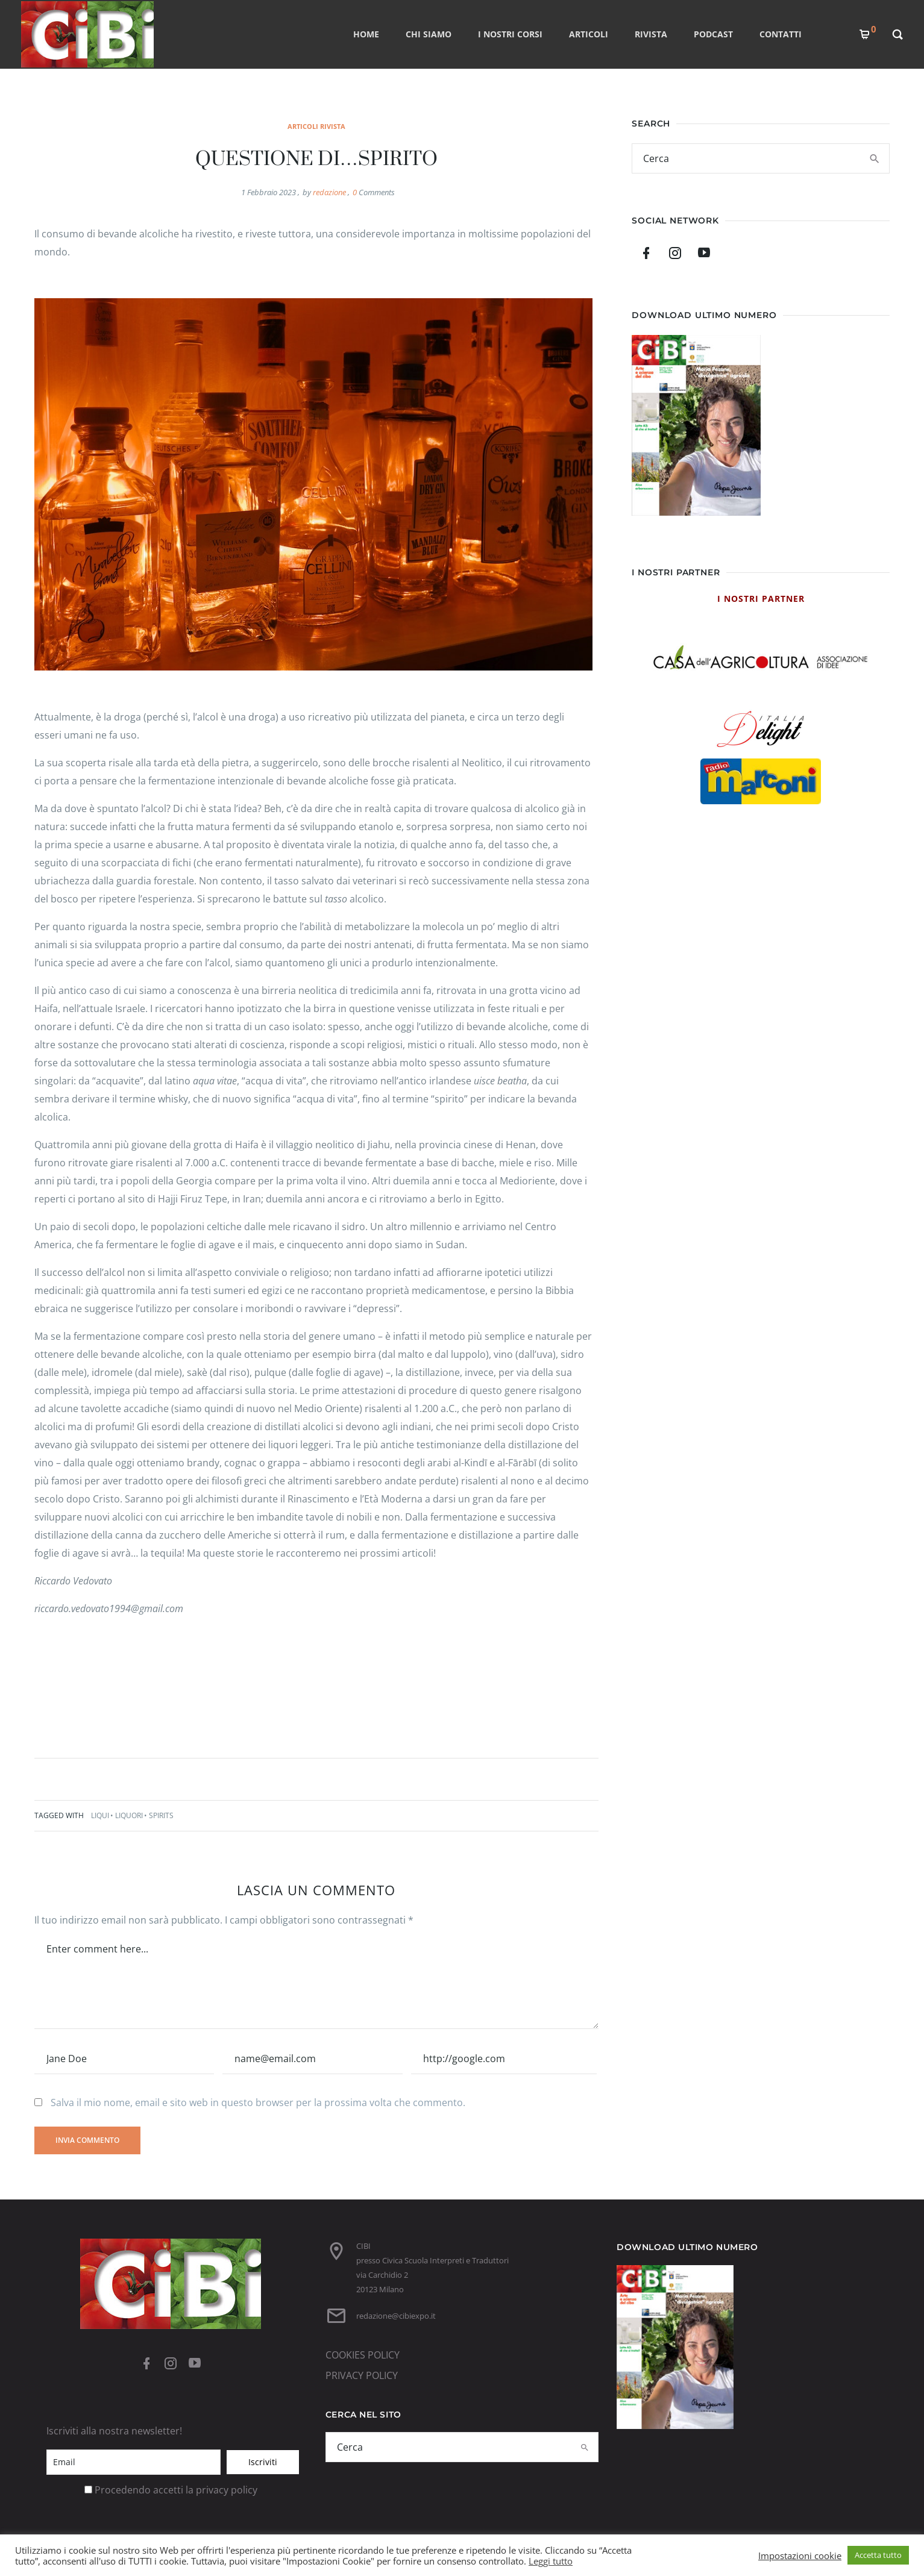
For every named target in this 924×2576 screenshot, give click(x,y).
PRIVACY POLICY (361, 2375)
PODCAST (713, 34)
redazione (329, 192)
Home (366, 34)
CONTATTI (780, 34)
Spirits (161, 1815)
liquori (129, 1815)
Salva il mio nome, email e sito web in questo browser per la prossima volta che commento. (258, 2102)
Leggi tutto (551, 2561)
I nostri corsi (510, 34)
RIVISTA (651, 34)
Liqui (100, 1815)
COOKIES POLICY (362, 2355)
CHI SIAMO (428, 34)
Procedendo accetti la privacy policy (176, 2489)
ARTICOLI (588, 34)
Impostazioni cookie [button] (799, 2555)
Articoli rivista (316, 126)
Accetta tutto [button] (878, 2554)
